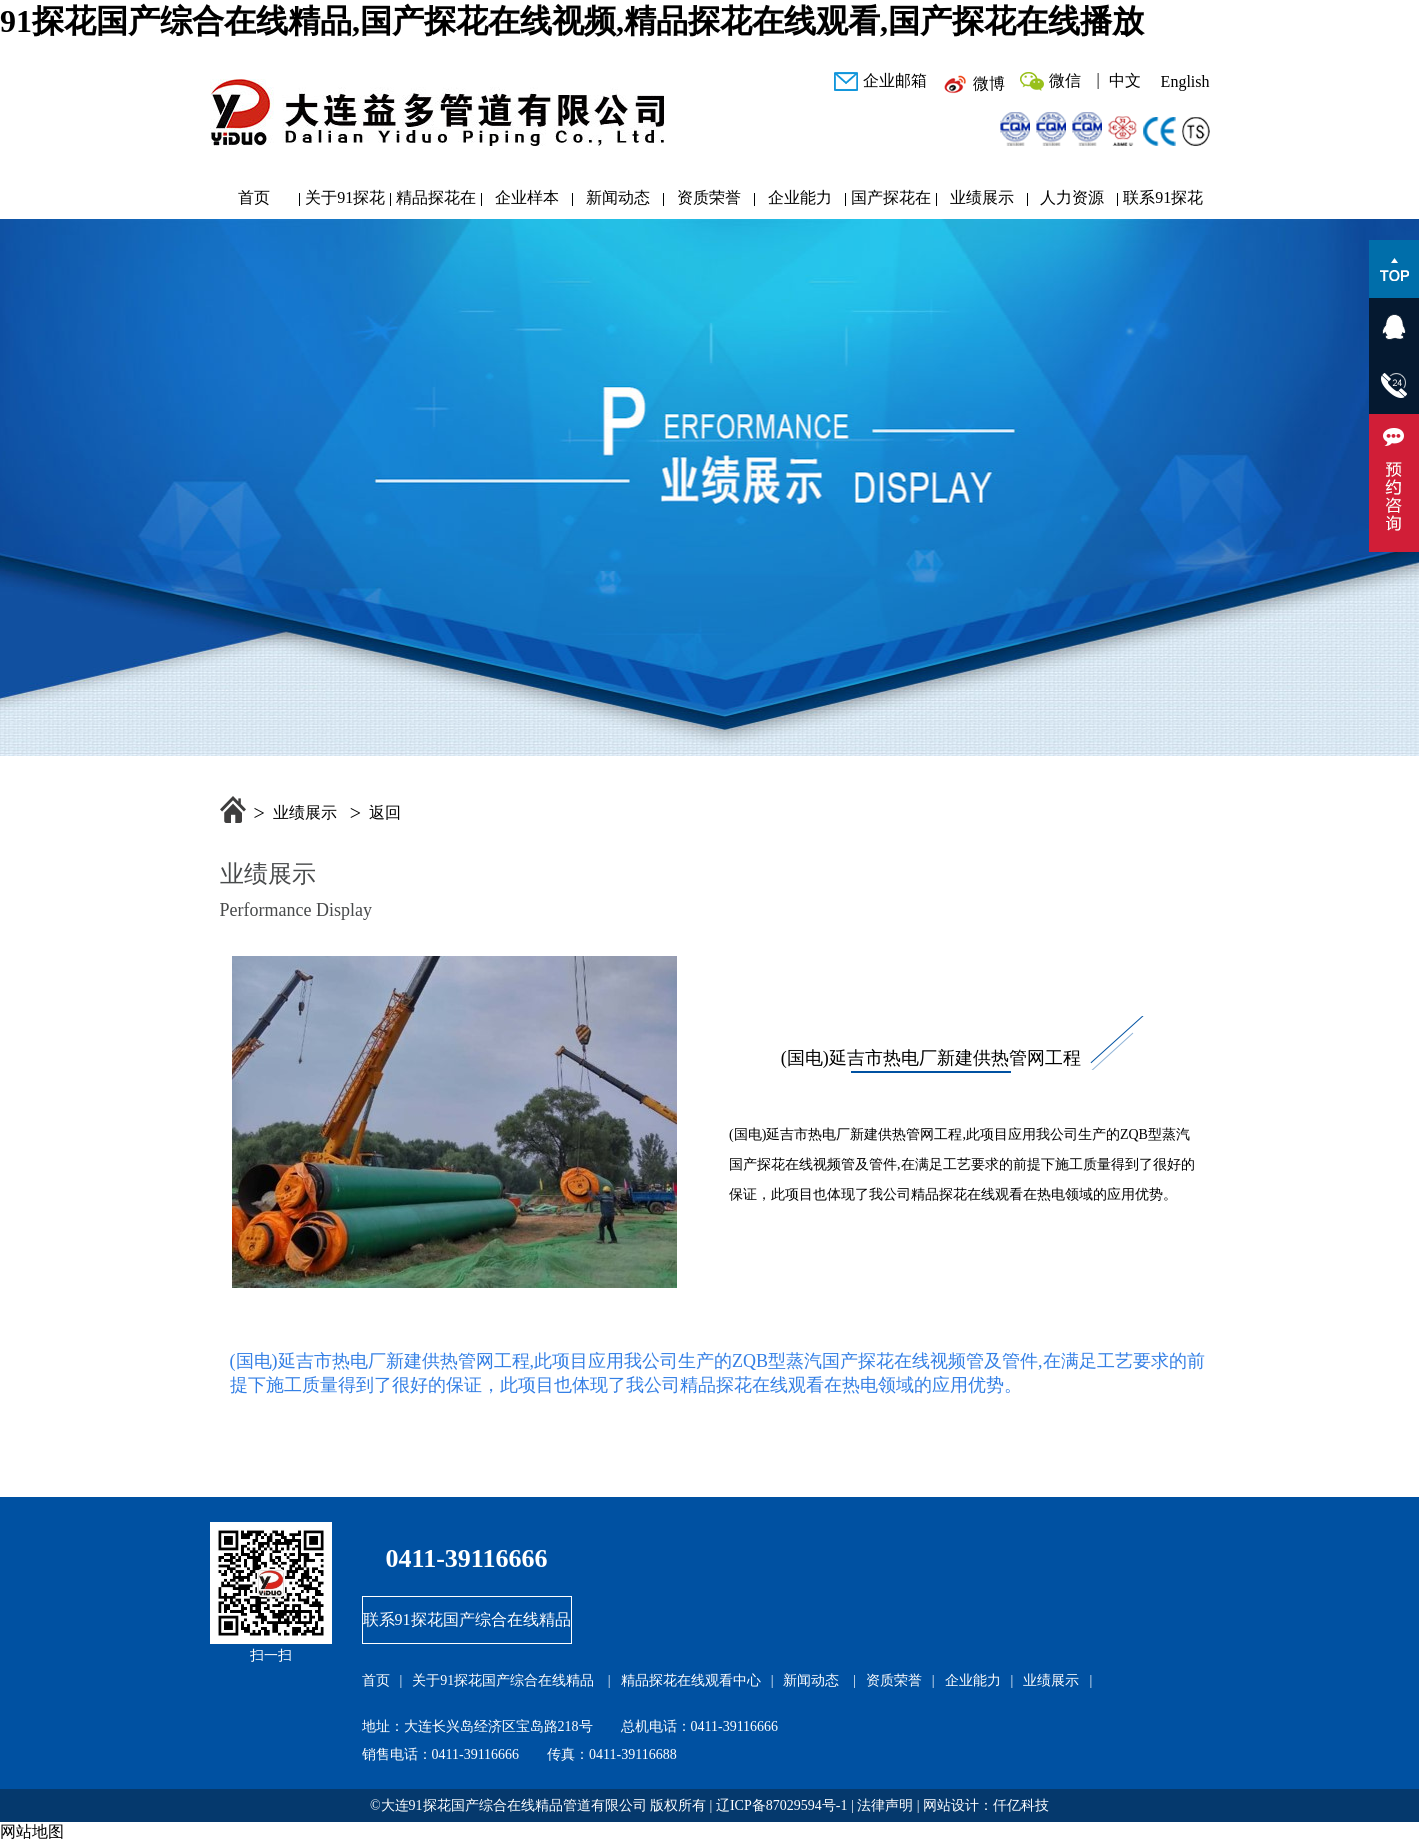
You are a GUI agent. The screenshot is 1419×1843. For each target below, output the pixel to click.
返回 (385, 812)
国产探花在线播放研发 (891, 202)
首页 (254, 197)
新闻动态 (618, 197)
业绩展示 (982, 197)
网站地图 (32, 1831)
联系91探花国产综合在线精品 (1163, 202)
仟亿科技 (1021, 1805)
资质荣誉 (709, 197)
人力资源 (1072, 197)
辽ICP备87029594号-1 (781, 1805)
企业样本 (527, 197)
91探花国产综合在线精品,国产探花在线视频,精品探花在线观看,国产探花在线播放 (572, 21)
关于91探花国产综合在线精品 (345, 202)
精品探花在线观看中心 (436, 202)
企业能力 (800, 197)
